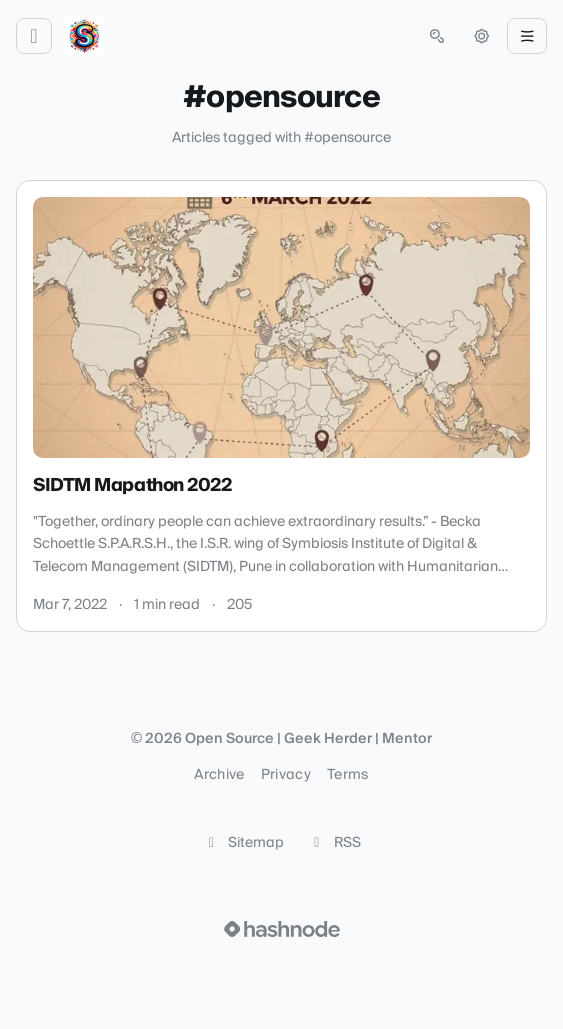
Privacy (286, 775)
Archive (219, 775)
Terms (348, 775)
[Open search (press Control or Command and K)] (437, 36)
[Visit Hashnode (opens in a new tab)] (282, 929)
